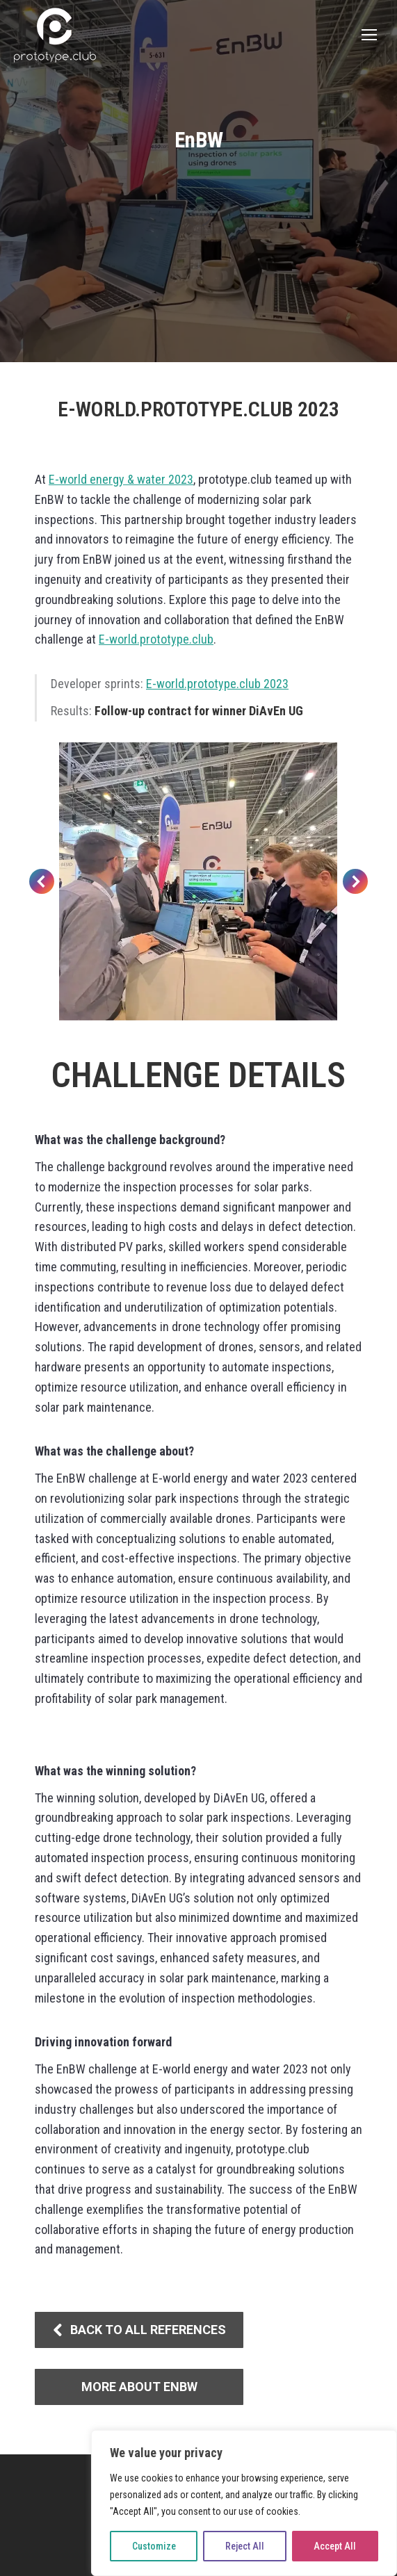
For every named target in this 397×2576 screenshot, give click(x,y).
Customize (154, 2546)
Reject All (244, 2546)
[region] (244, 2503)
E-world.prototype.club (156, 639)
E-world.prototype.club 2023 (217, 683)
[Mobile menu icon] (369, 35)
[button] (41, 881)
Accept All (335, 2546)
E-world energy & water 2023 (121, 479)
